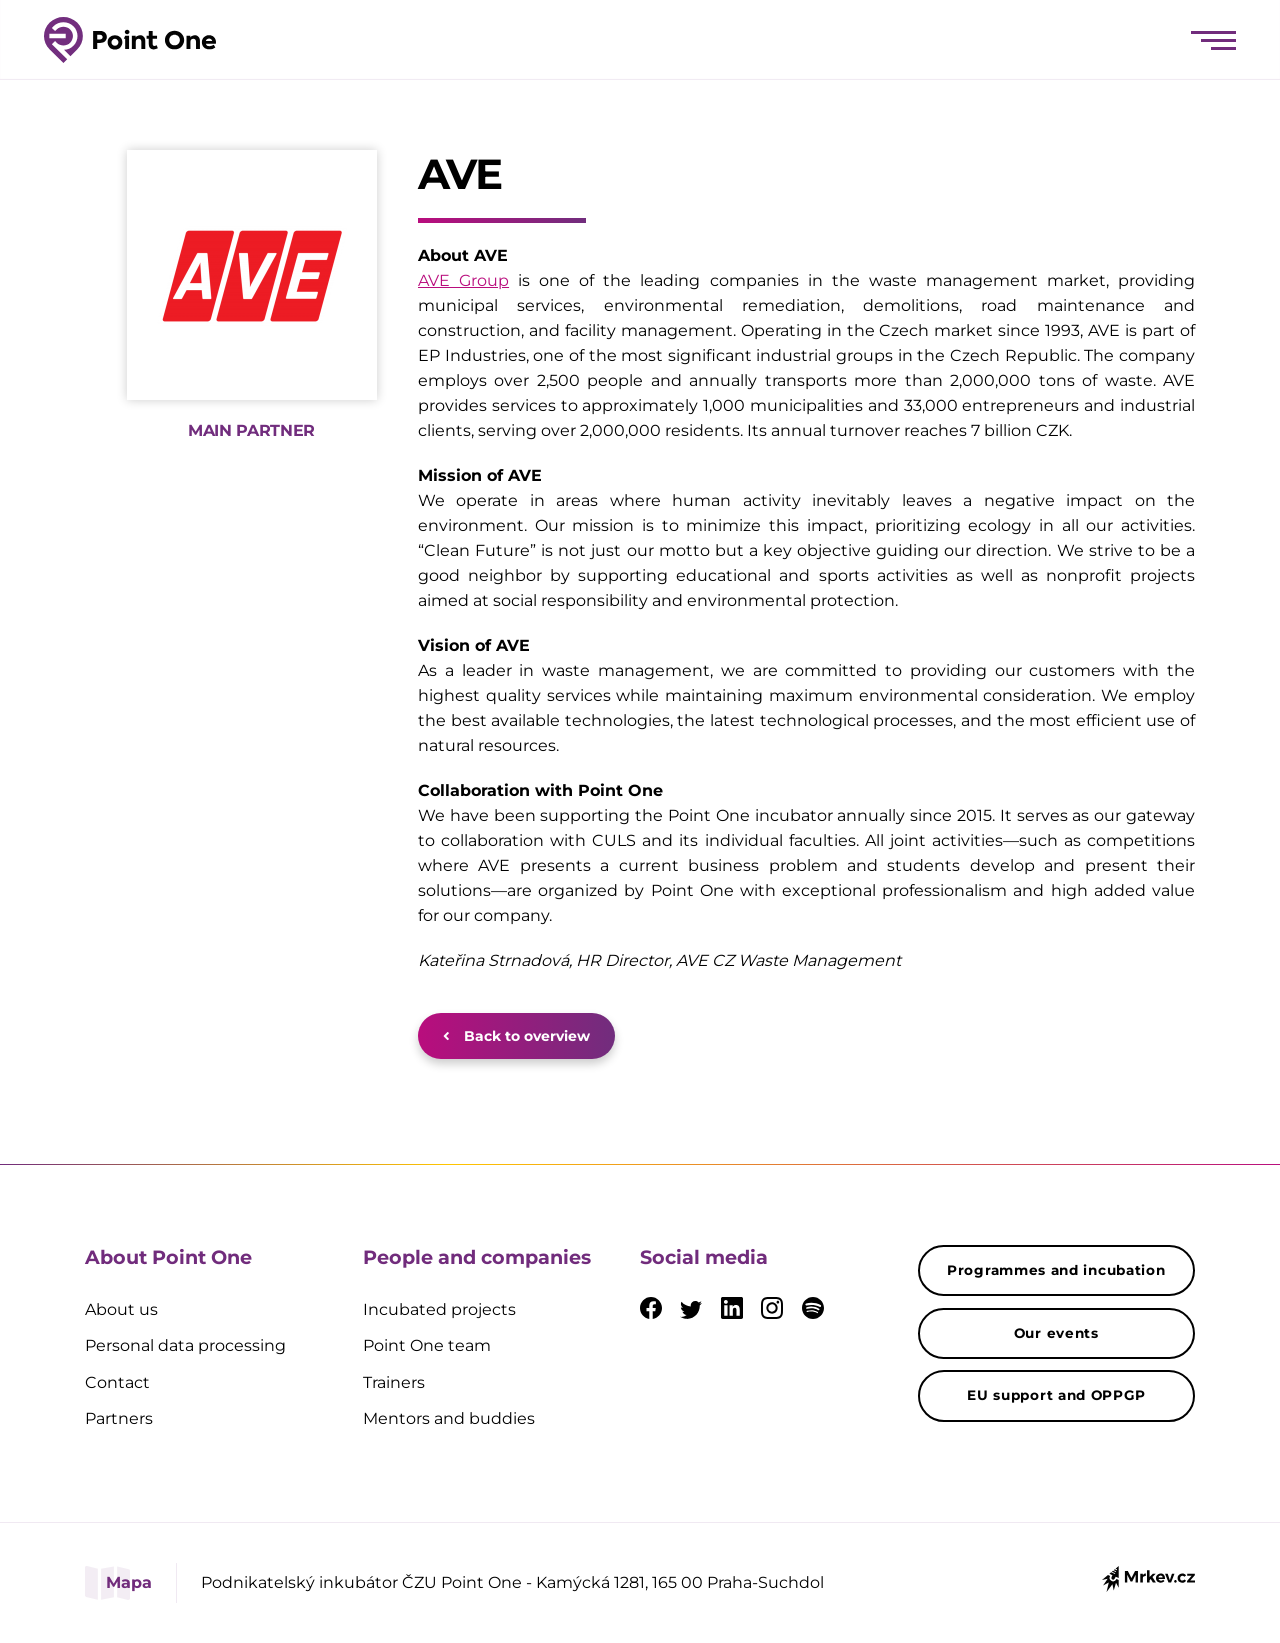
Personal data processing (185, 1345)
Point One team (427, 1345)
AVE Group (463, 280)
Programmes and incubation (1056, 1270)
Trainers (394, 1382)
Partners (119, 1418)
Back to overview (516, 1036)
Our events (1056, 1333)
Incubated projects (439, 1309)
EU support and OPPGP (1056, 1395)
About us (121, 1309)
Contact (117, 1382)
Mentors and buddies (449, 1418)
